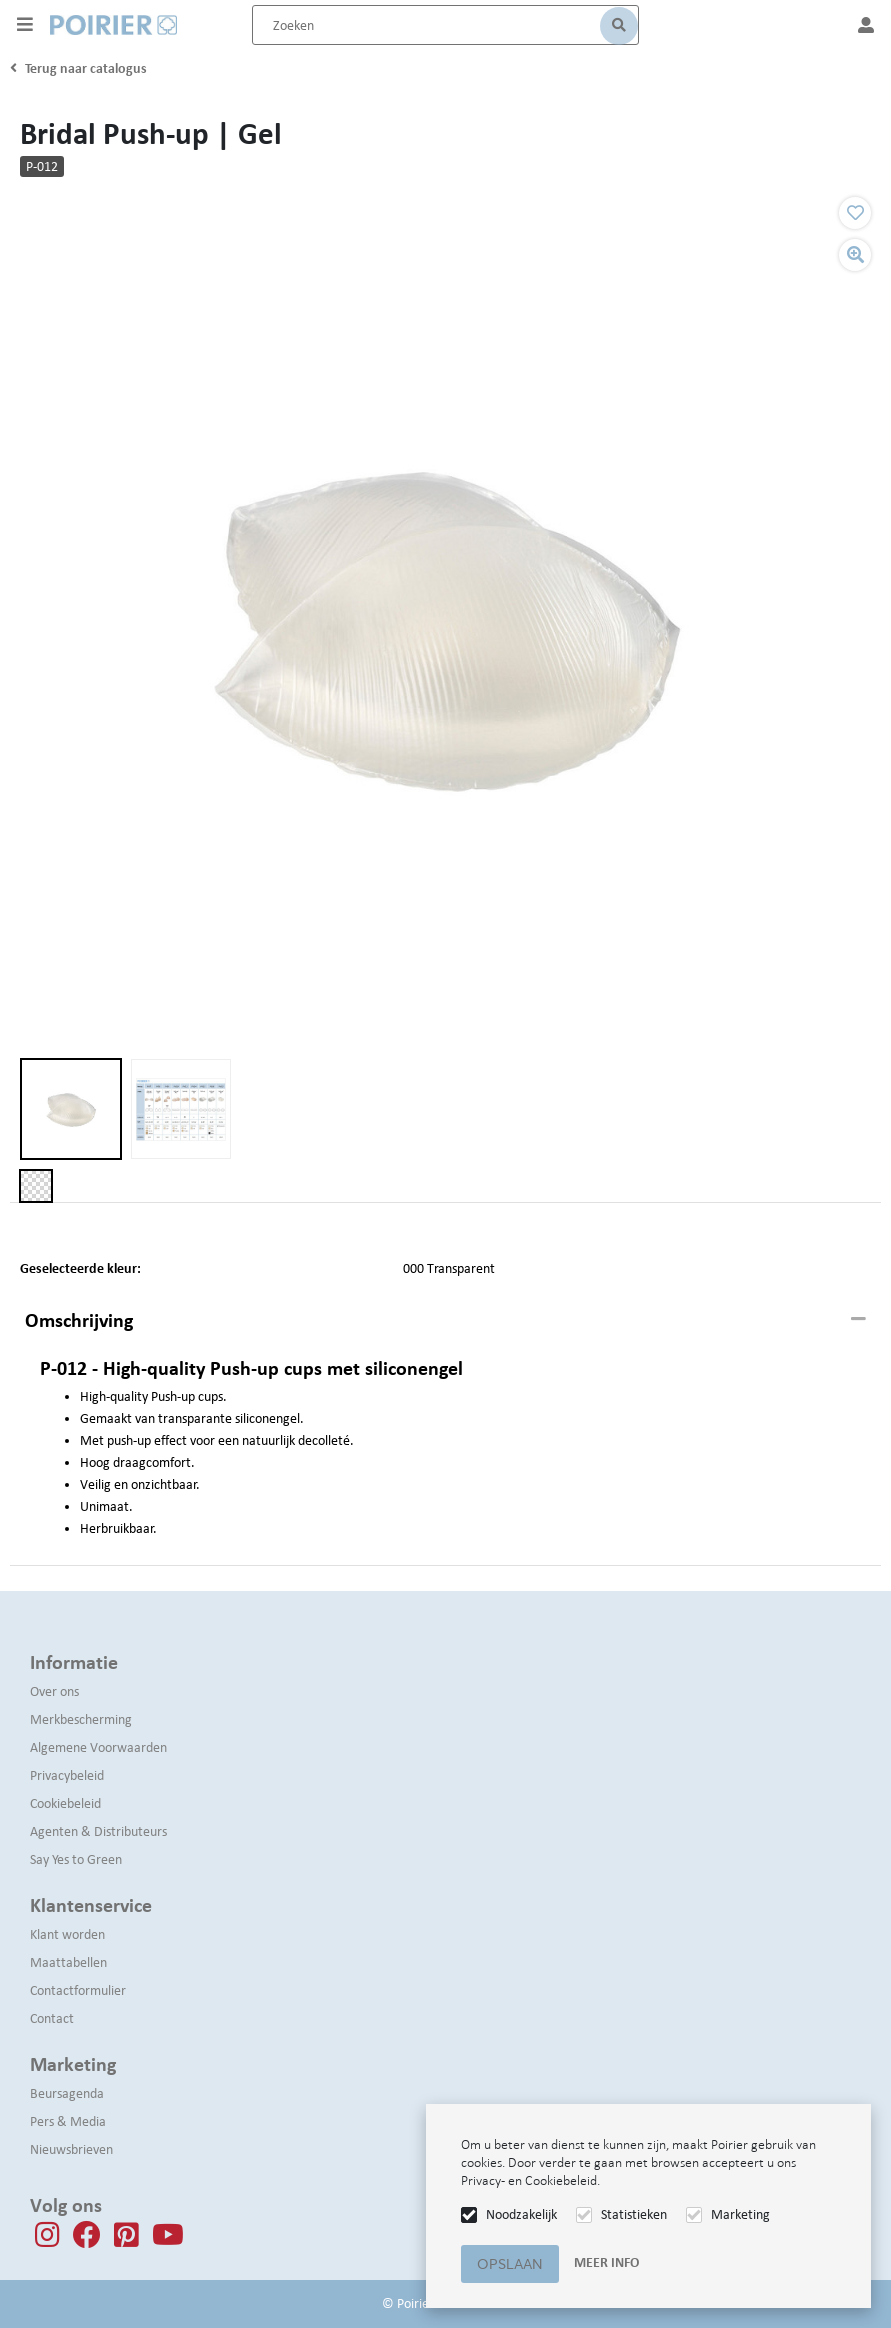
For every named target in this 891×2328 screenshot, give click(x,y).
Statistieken (634, 2214)
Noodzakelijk (521, 2214)
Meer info (606, 2262)
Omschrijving (79, 1320)
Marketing (740, 2214)
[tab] (445, 1321)
